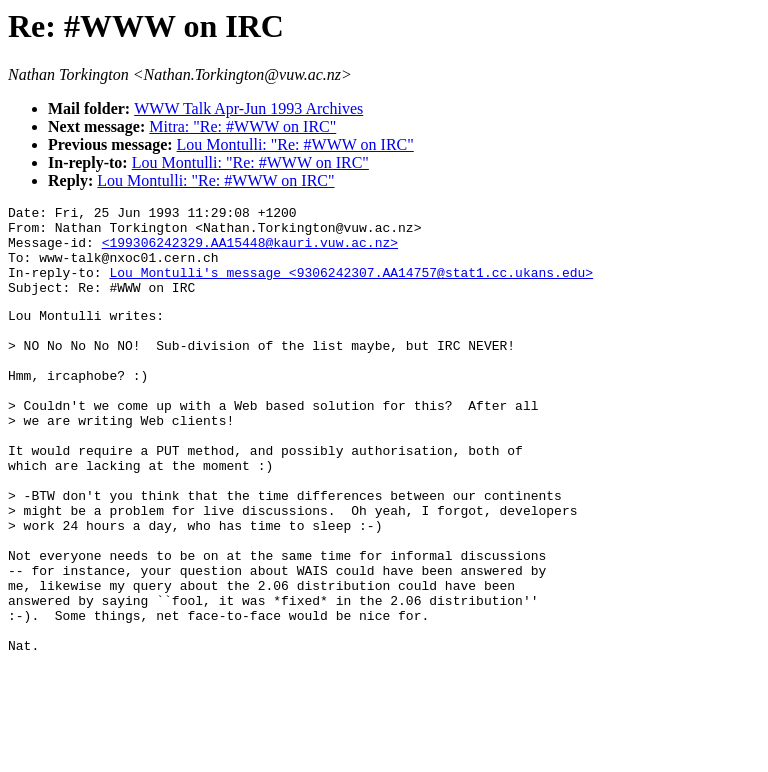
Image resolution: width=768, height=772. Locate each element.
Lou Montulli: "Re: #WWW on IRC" (295, 144)
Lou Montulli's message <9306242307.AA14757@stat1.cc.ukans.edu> (351, 287)
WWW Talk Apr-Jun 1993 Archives (248, 108)
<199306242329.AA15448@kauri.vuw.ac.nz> (250, 251)
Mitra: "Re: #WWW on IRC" (242, 126)
